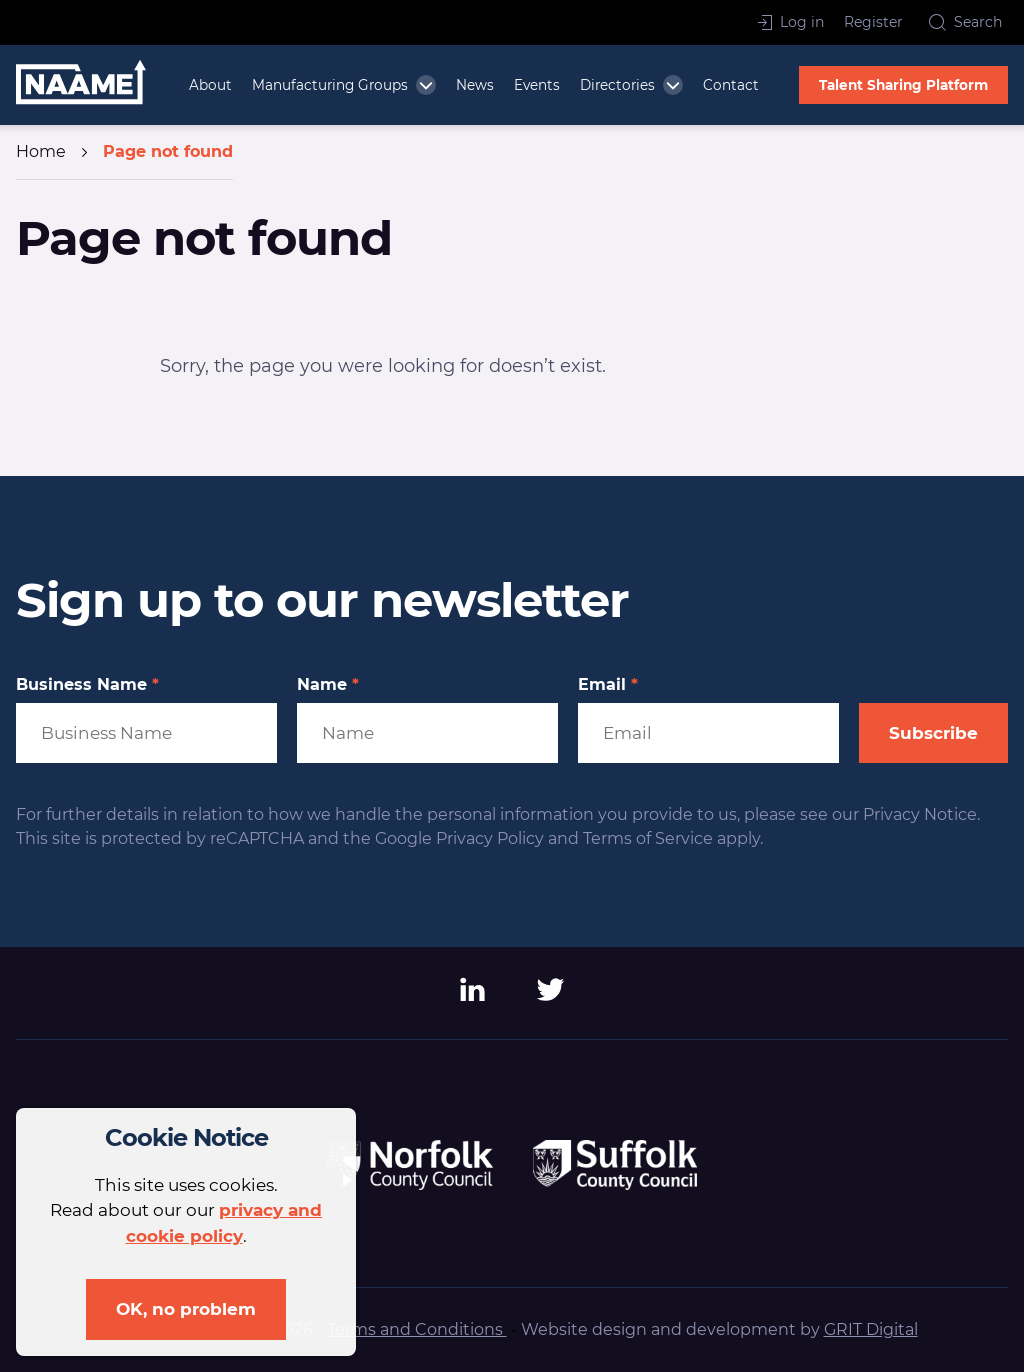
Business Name (87, 685)
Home (41, 151)
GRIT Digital (871, 1329)
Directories (617, 85)
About (210, 85)
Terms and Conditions (417, 1329)
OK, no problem (186, 1309)
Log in (791, 22)
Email (608, 685)
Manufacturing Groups (330, 85)
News (475, 85)
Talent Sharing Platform (903, 85)
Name (328, 685)
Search (965, 22)
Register (873, 22)
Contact (731, 85)
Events (537, 85)
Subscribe (933, 733)
